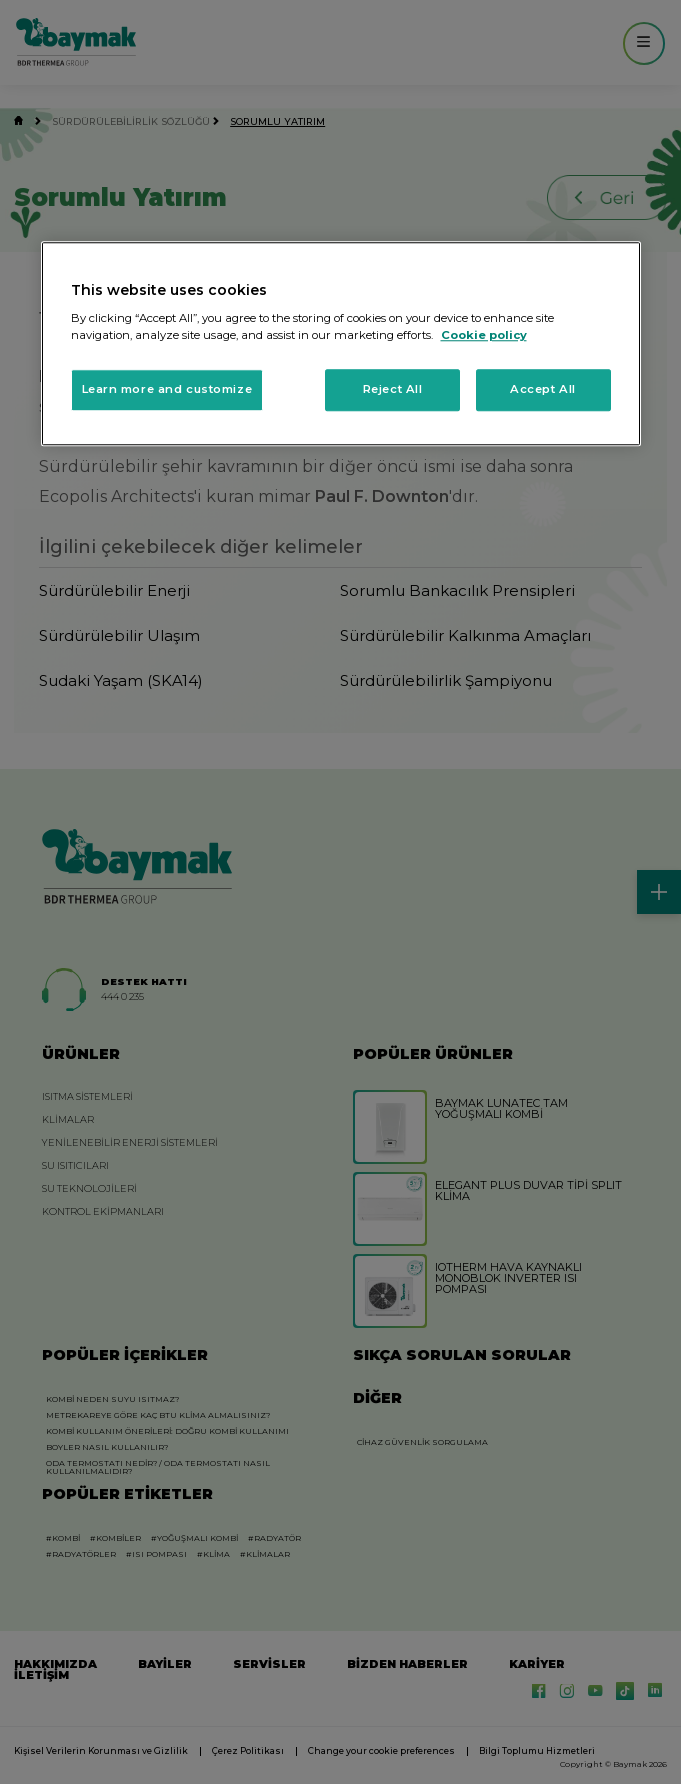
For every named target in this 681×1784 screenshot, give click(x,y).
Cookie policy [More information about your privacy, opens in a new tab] (484, 336)
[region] (341, 344)
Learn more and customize (167, 390)
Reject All (393, 390)
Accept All (543, 390)
